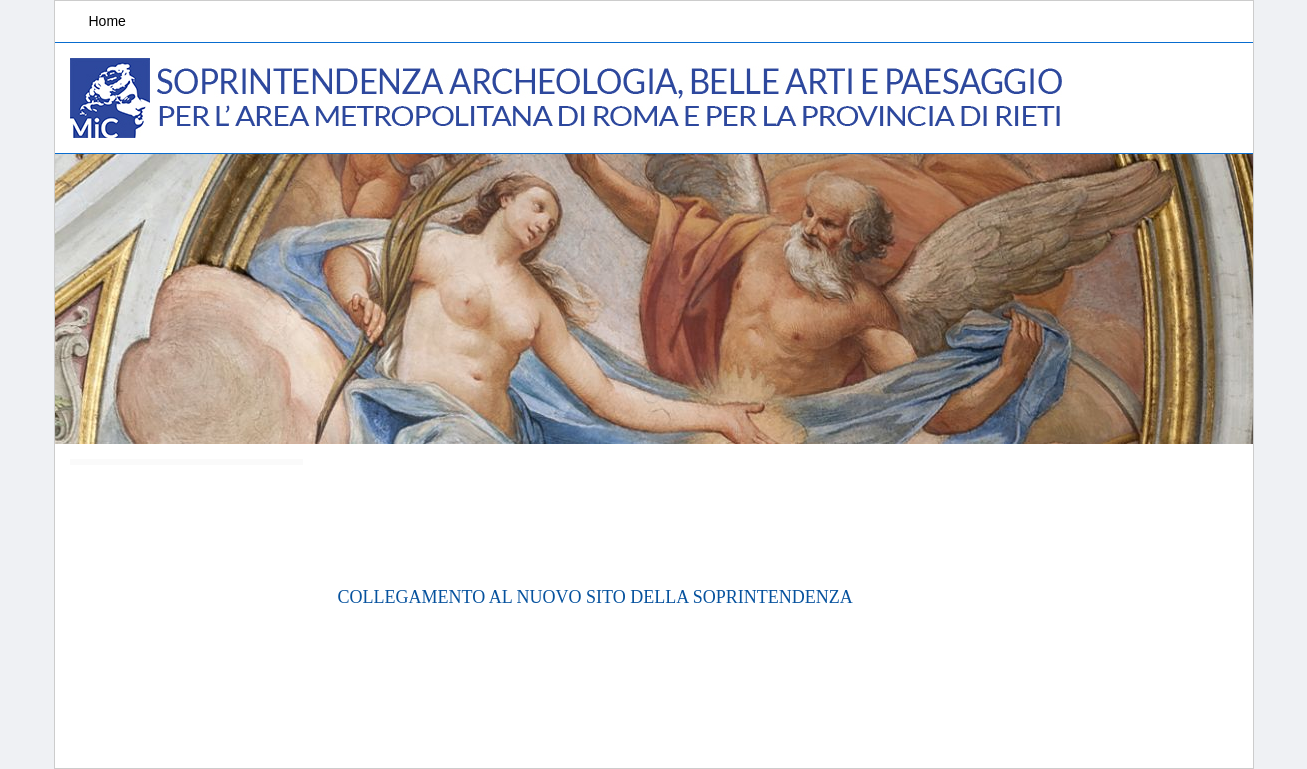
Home (107, 21)
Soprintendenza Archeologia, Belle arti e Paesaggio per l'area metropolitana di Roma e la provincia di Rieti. (570, 98)
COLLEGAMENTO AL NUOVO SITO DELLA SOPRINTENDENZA (595, 597)
